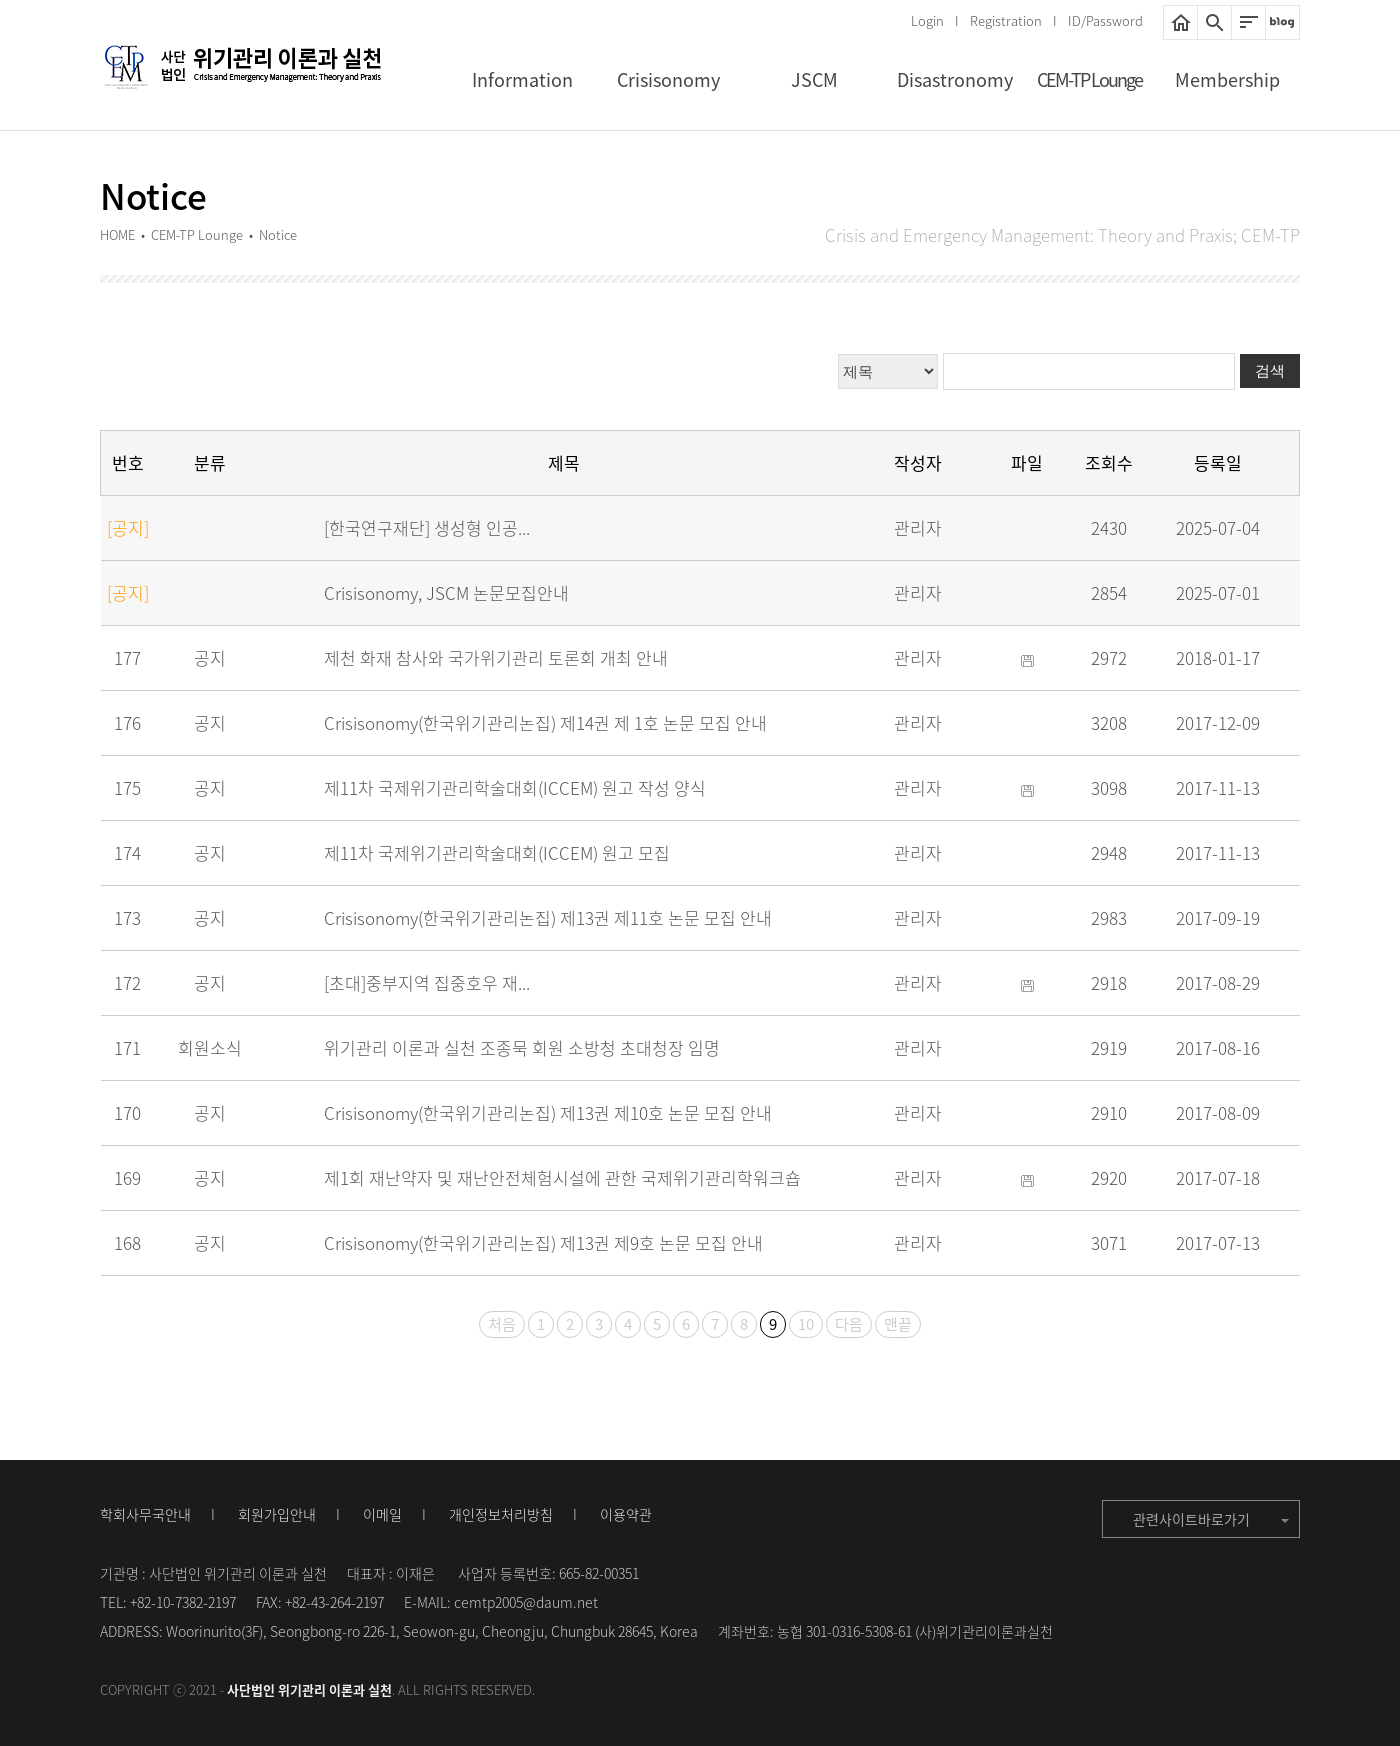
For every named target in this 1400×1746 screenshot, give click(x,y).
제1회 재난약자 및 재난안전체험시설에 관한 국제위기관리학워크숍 (562, 1177)
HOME (1180, 22)
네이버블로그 (1282, 22)
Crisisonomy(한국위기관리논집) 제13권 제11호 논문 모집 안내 (548, 917)
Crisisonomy (668, 79)
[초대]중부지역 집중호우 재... (427, 982)
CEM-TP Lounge (1089, 79)
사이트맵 (1248, 22)
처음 (502, 1324)
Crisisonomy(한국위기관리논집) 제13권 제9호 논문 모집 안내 (543, 1242)
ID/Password (1105, 20)
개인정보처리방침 (501, 1514)
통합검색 (1214, 22)
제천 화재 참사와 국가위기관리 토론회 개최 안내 (496, 657)
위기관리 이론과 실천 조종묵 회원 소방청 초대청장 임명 (522, 1047)
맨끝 (898, 1324)
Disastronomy (955, 79)
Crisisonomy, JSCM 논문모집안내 (446, 592)
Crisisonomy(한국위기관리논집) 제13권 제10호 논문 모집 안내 (548, 1112)
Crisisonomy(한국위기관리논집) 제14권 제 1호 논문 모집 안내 (545, 722)
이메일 (382, 1514)
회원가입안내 (277, 1514)
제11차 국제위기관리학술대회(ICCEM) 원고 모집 (497, 852)
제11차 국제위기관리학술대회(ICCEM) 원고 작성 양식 (515, 787)
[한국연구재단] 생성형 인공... (427, 527)
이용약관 (626, 1514)
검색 (1270, 370)
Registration (1006, 20)
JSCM (814, 79)
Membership (1227, 79)
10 (806, 1324)
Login (927, 20)
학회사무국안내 (145, 1514)
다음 (849, 1324)
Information (522, 79)
